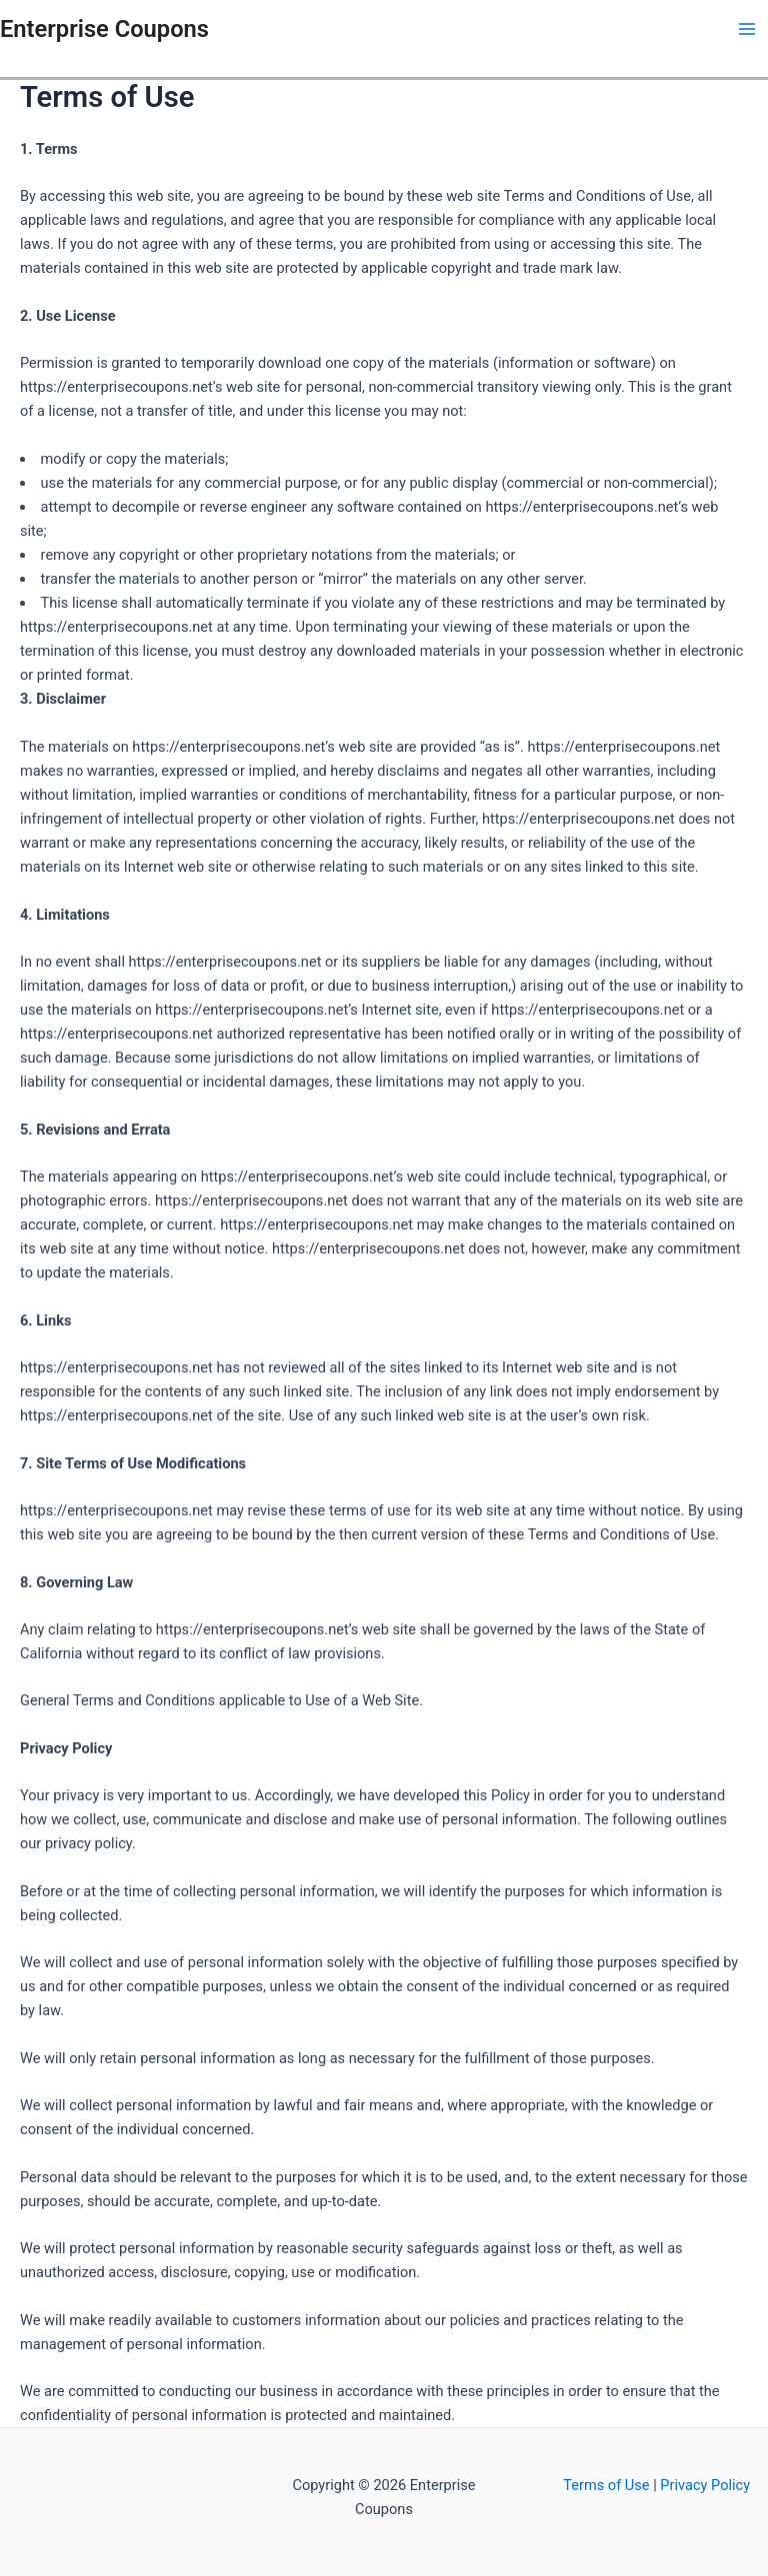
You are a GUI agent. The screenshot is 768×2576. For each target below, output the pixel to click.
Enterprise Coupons (104, 29)
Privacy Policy (705, 2485)
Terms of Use (608, 2485)
